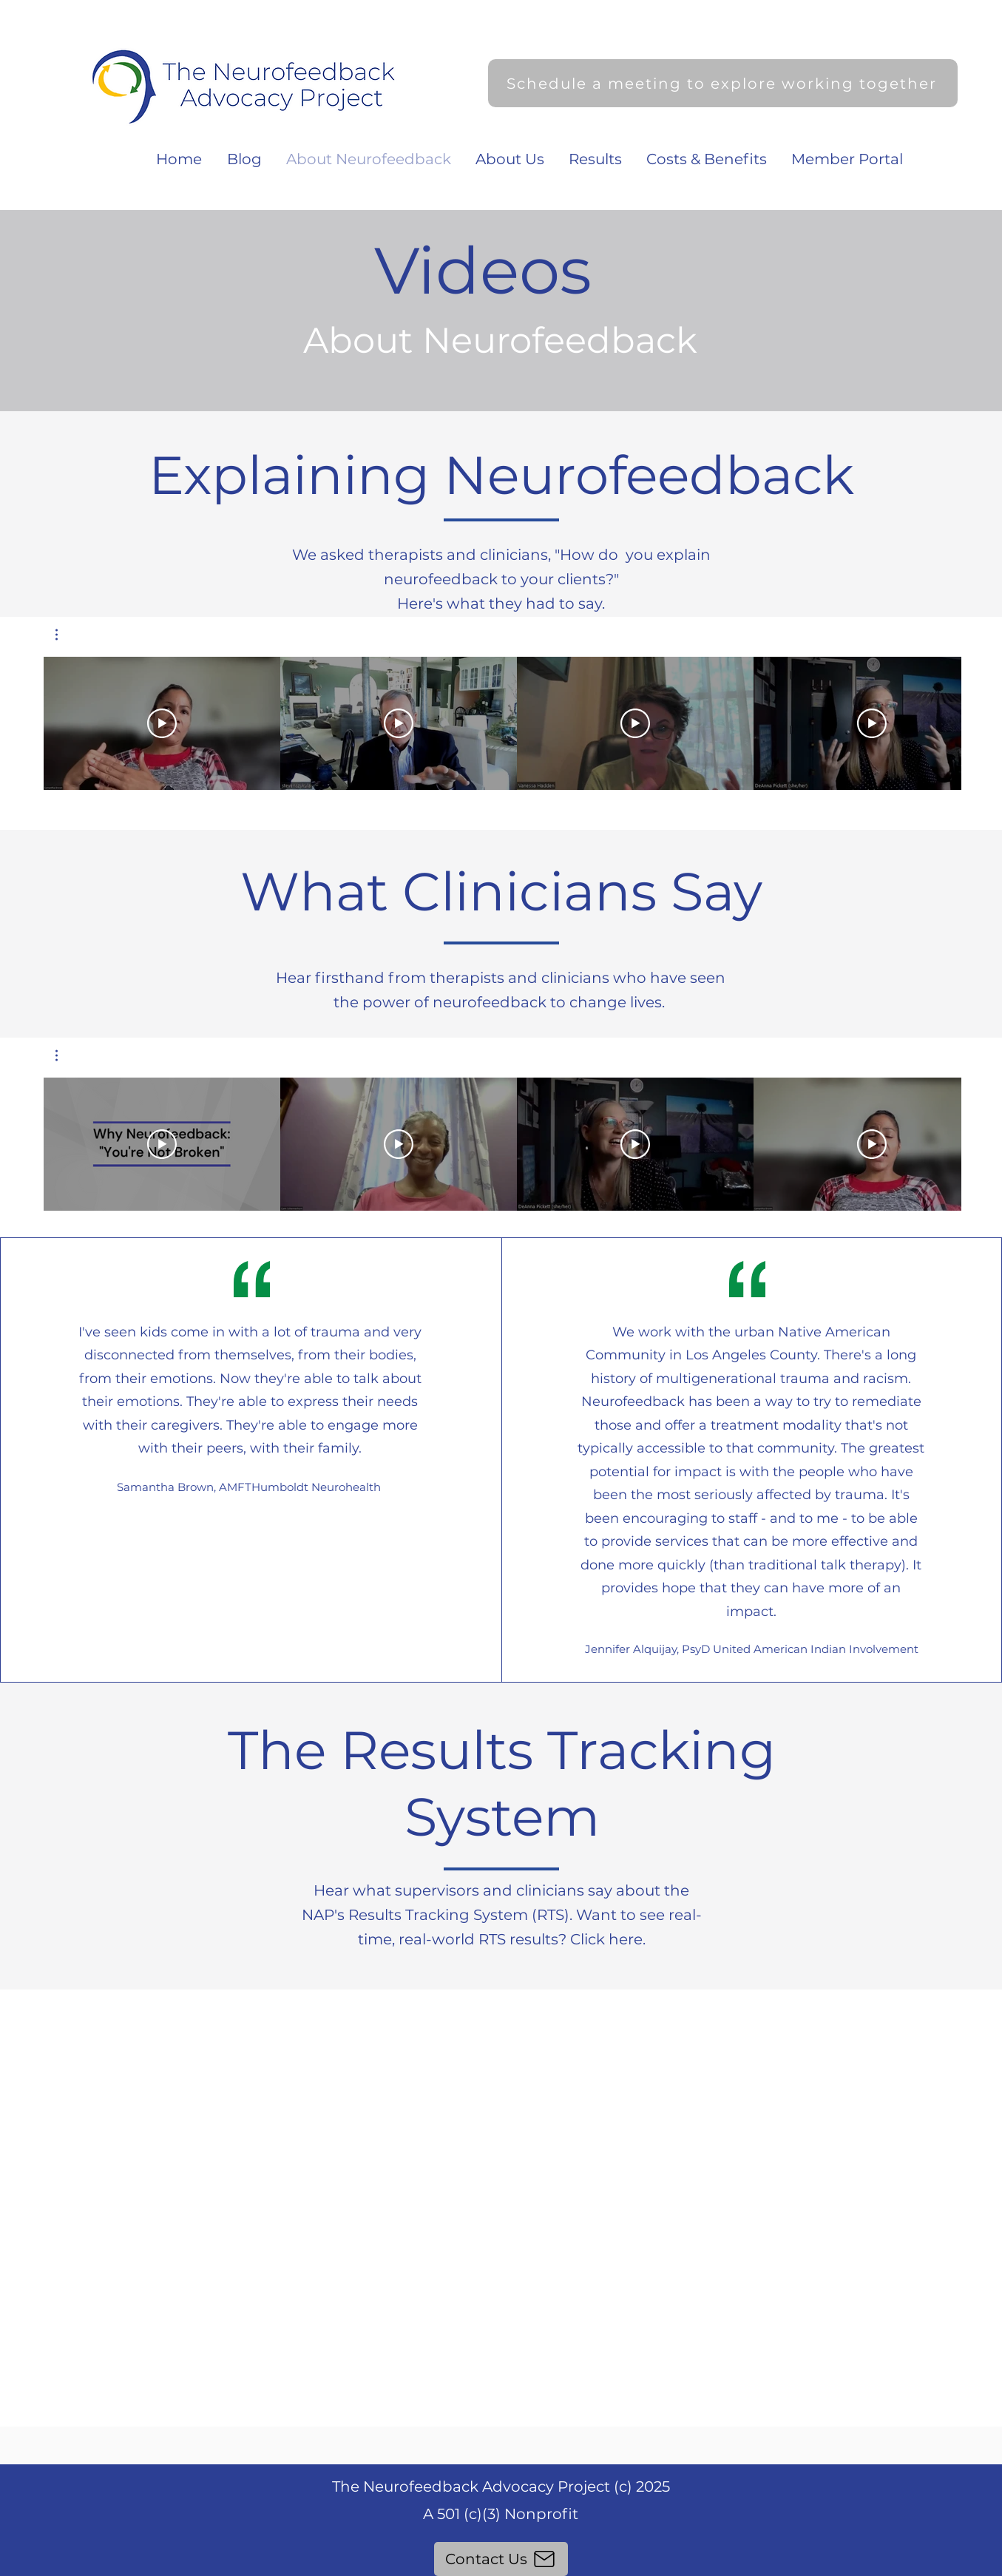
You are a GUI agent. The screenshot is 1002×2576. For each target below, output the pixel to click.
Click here (606, 1939)
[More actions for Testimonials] (63, 1055)
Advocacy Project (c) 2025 (576, 2486)
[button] (63, 634)
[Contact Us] (501, 2559)
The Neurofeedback (407, 2486)
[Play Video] (162, 723)
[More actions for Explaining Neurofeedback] (63, 634)
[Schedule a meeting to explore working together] (723, 83)
